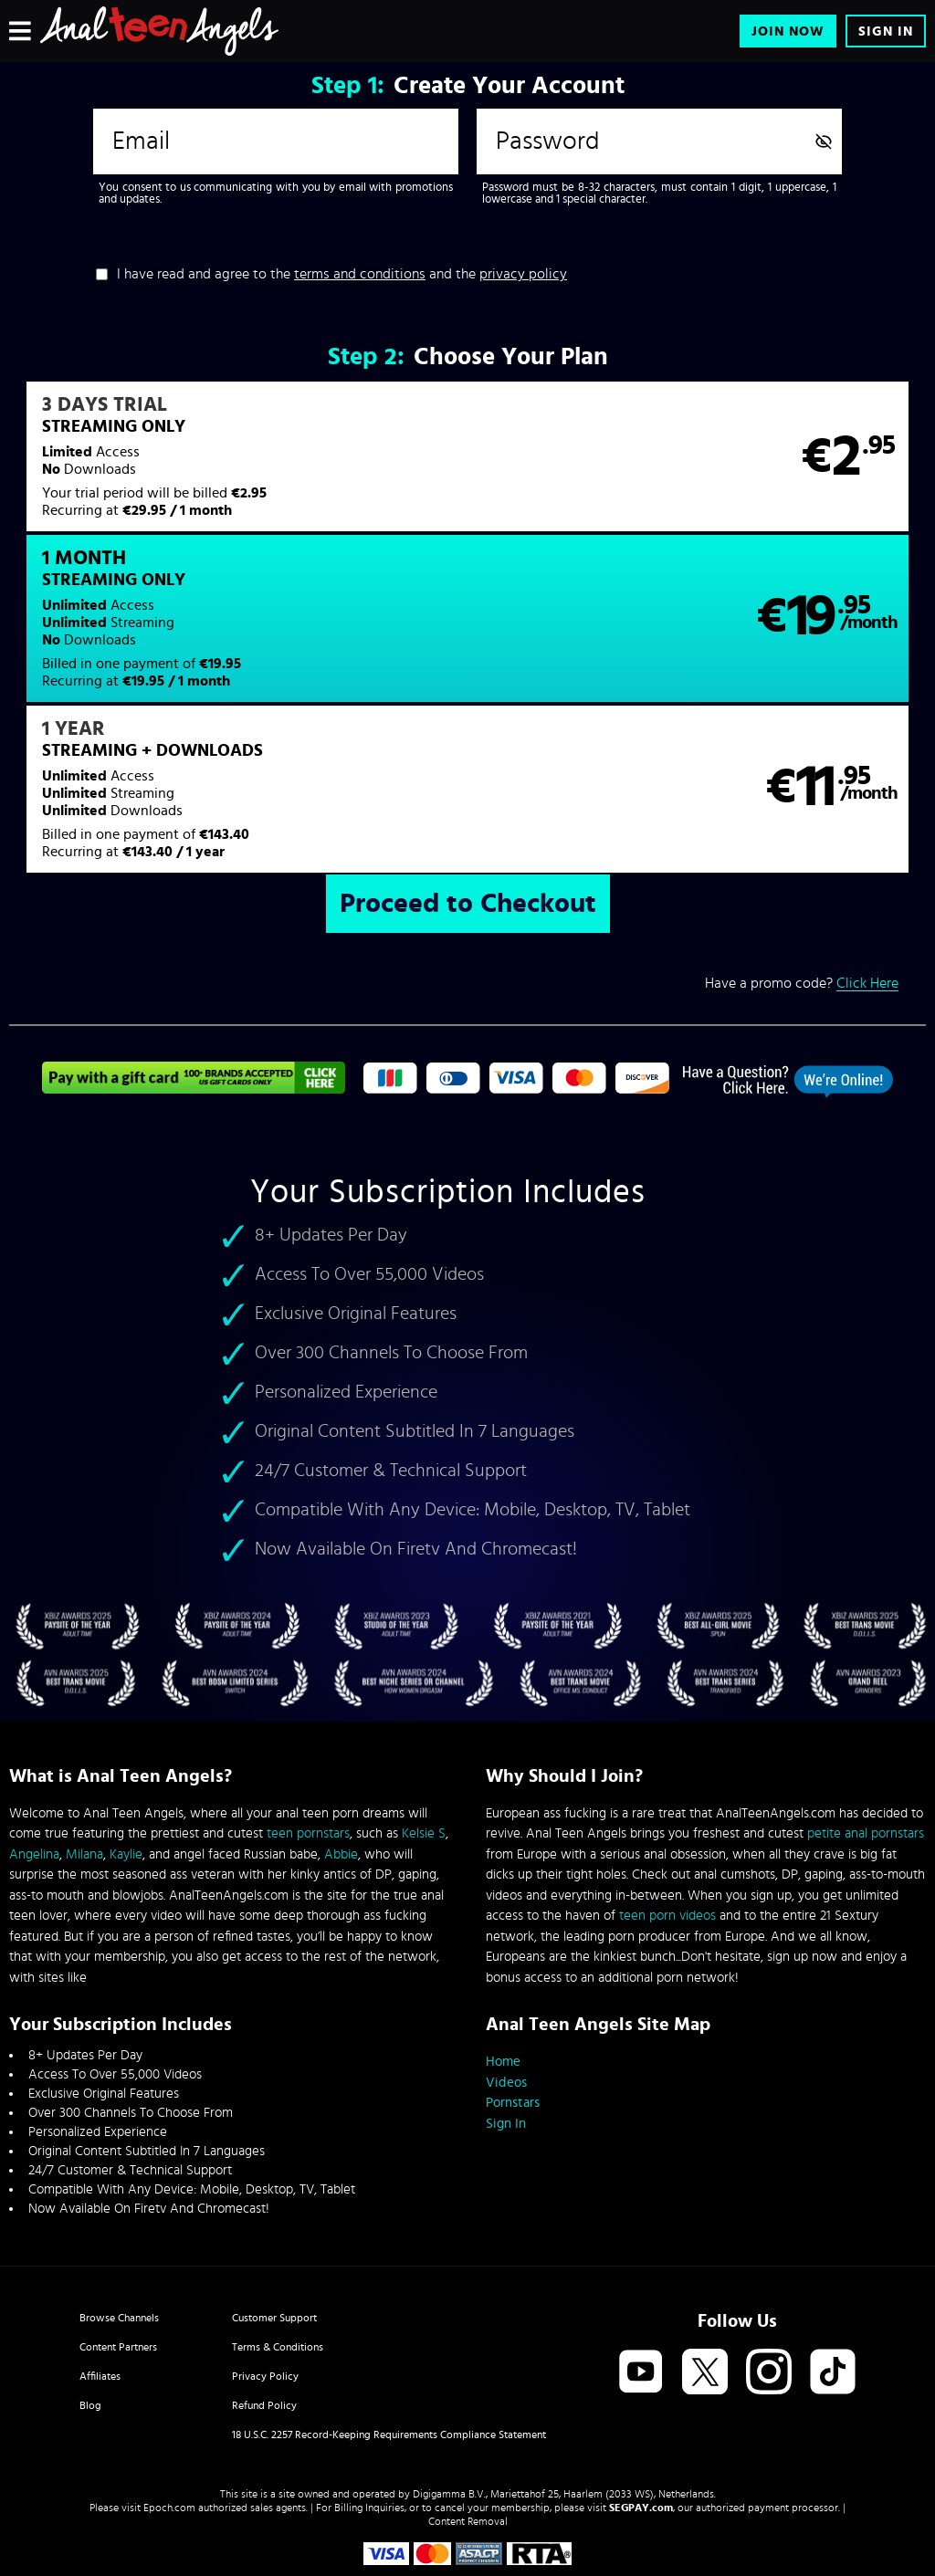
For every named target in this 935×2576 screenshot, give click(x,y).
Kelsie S (424, 1749)
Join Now (788, 31)
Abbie (341, 1770)
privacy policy (523, 274)
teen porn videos (667, 1831)
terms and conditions (359, 274)
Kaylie (126, 1770)
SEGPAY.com (641, 2423)
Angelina (34, 1770)
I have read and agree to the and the (342, 274)
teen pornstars (308, 1749)
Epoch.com (169, 2423)
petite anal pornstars (865, 1749)
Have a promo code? (801, 840)
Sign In (885, 31)
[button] (237, 468)
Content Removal (468, 2437)
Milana (84, 1770)
